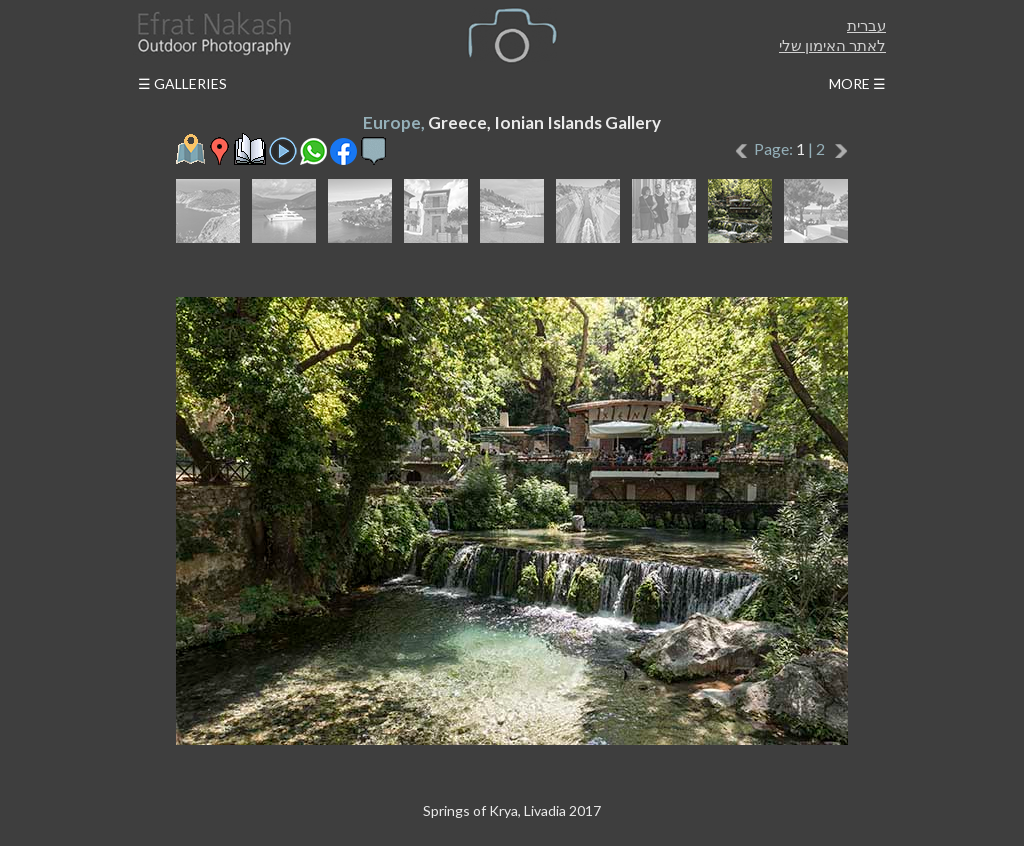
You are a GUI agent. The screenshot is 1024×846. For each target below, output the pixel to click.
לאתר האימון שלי (832, 45)
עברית (866, 25)
